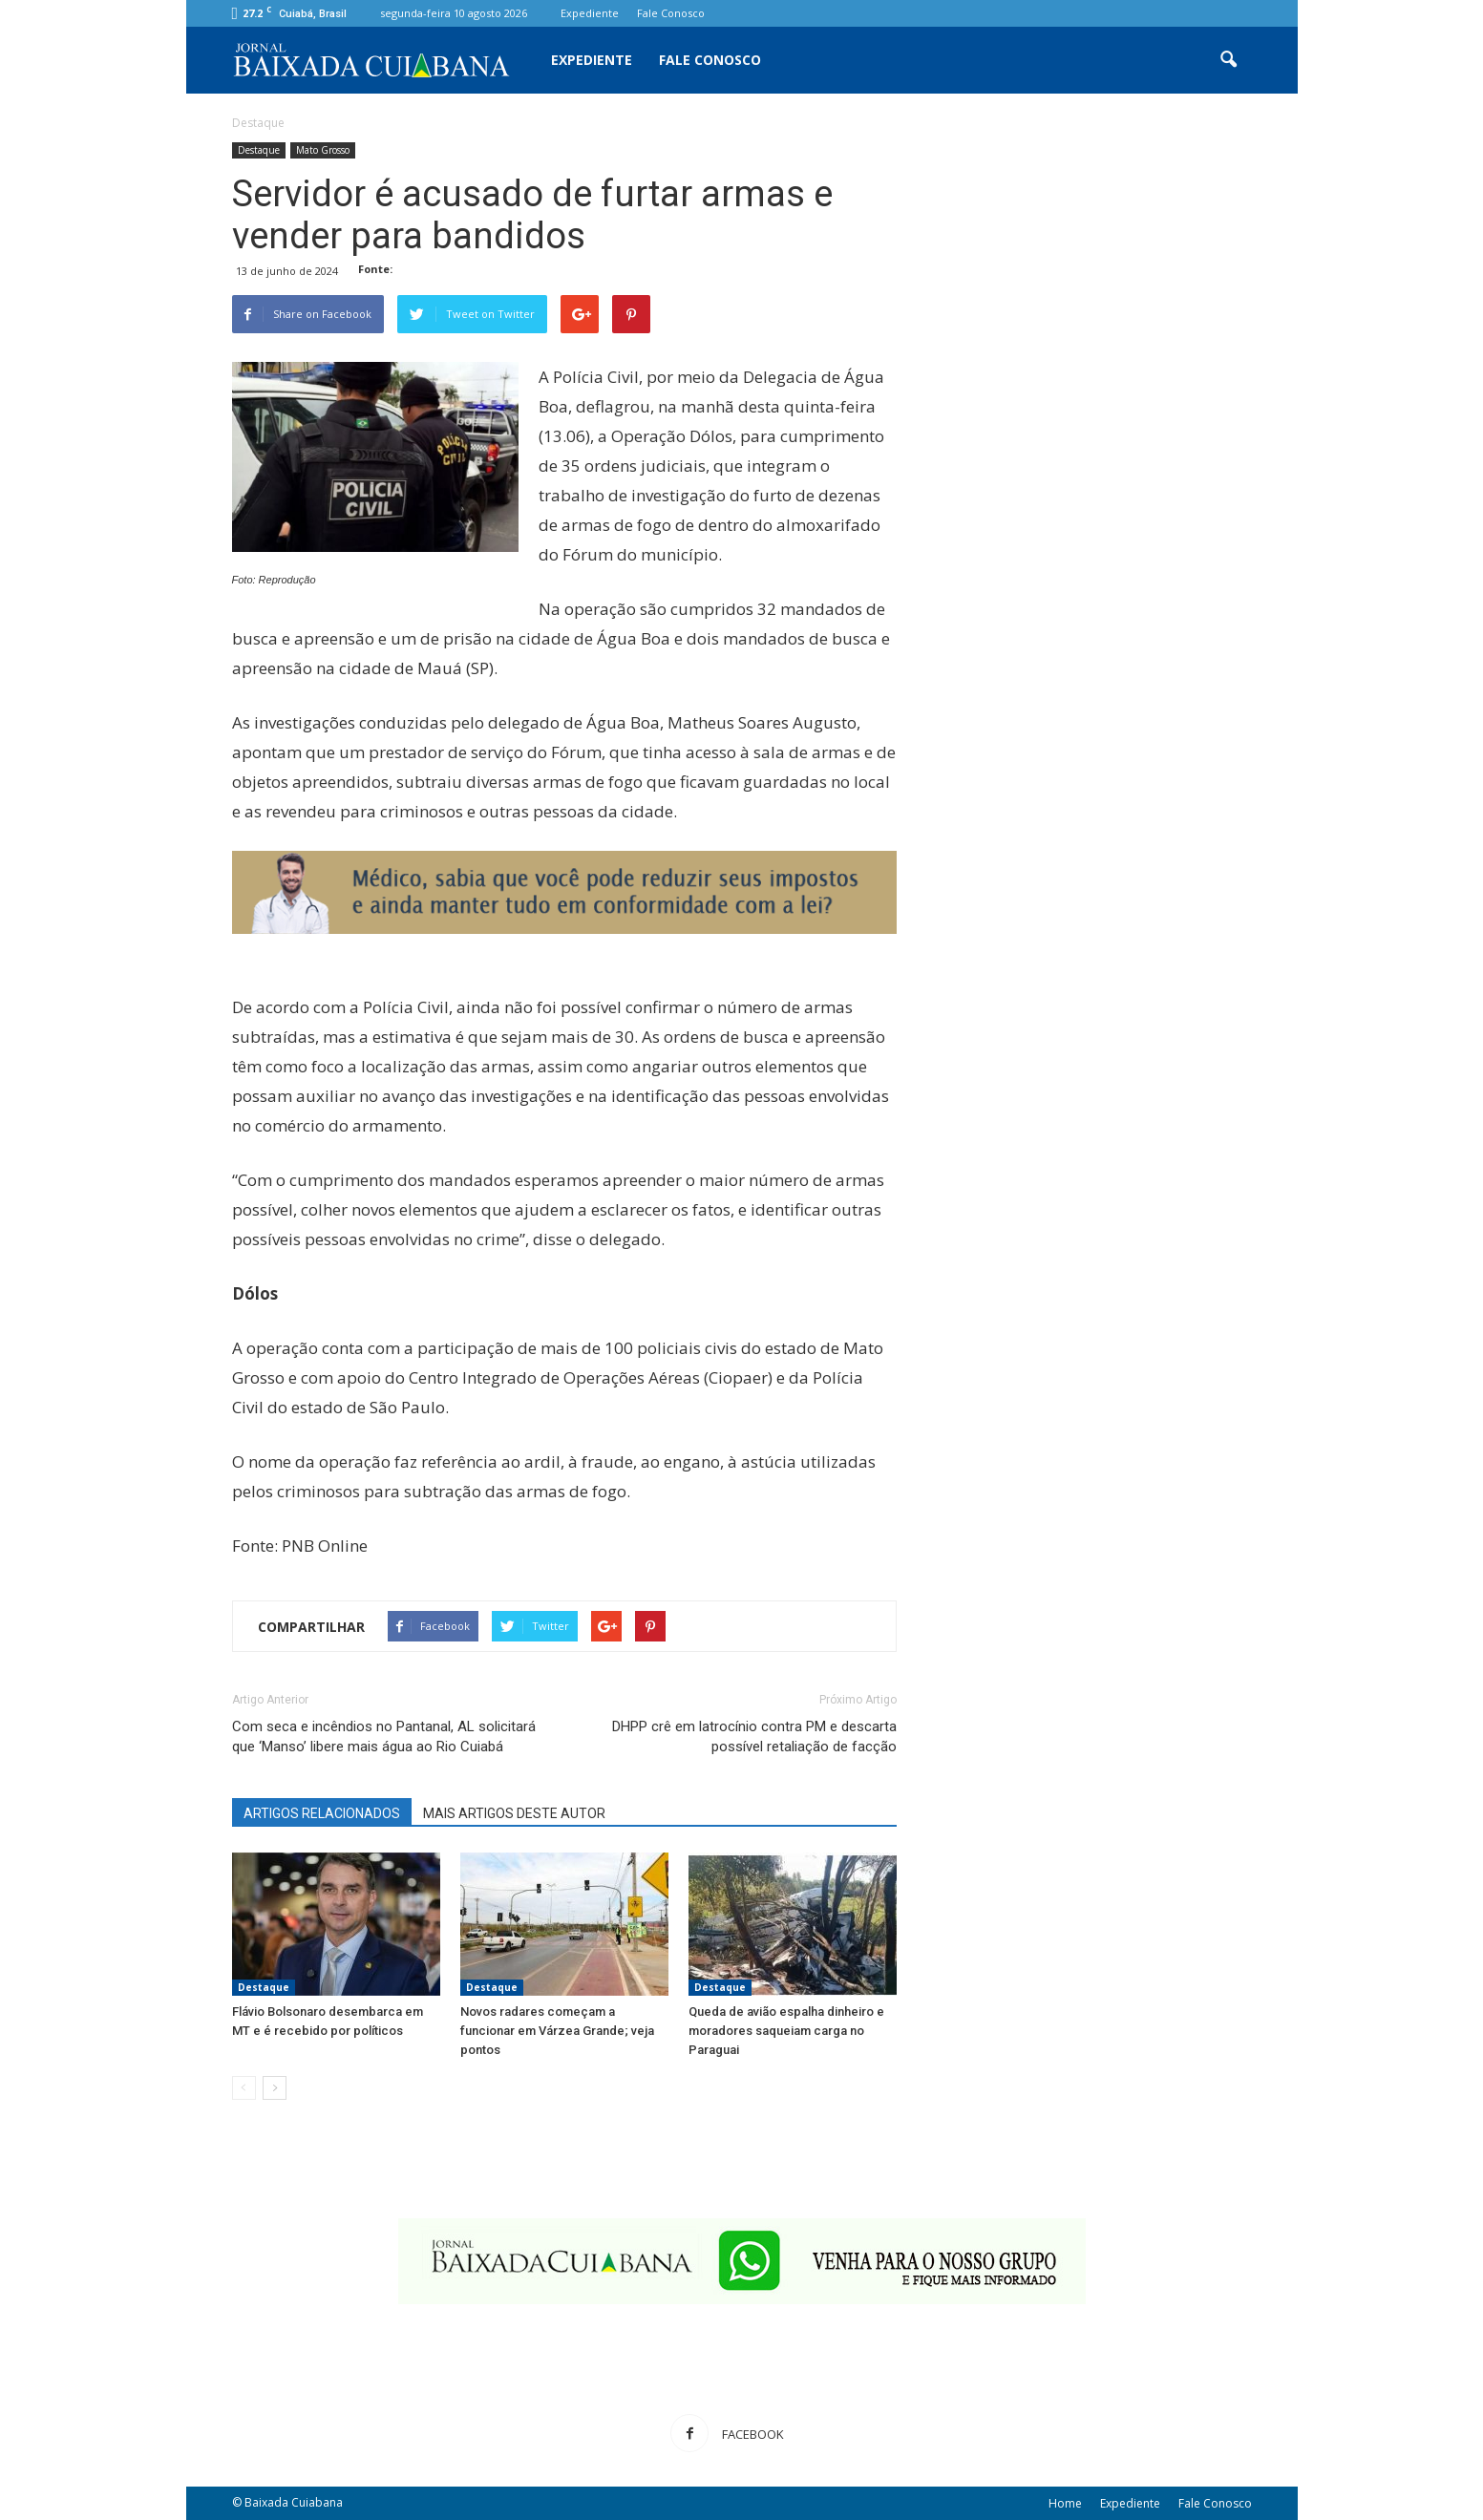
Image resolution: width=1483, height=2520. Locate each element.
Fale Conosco (671, 13)
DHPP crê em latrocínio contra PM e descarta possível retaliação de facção (754, 1736)
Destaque (259, 150)
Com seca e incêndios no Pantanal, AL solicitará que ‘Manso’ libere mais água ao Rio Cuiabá (384, 1736)
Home (1065, 2503)
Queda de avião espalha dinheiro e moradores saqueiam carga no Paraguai (786, 2030)
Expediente (590, 13)
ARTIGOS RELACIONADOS (322, 1813)
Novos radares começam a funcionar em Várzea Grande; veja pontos (557, 2030)
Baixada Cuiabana (293, 2502)
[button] (1229, 60)
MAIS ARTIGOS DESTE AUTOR (514, 1813)
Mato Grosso (323, 150)
